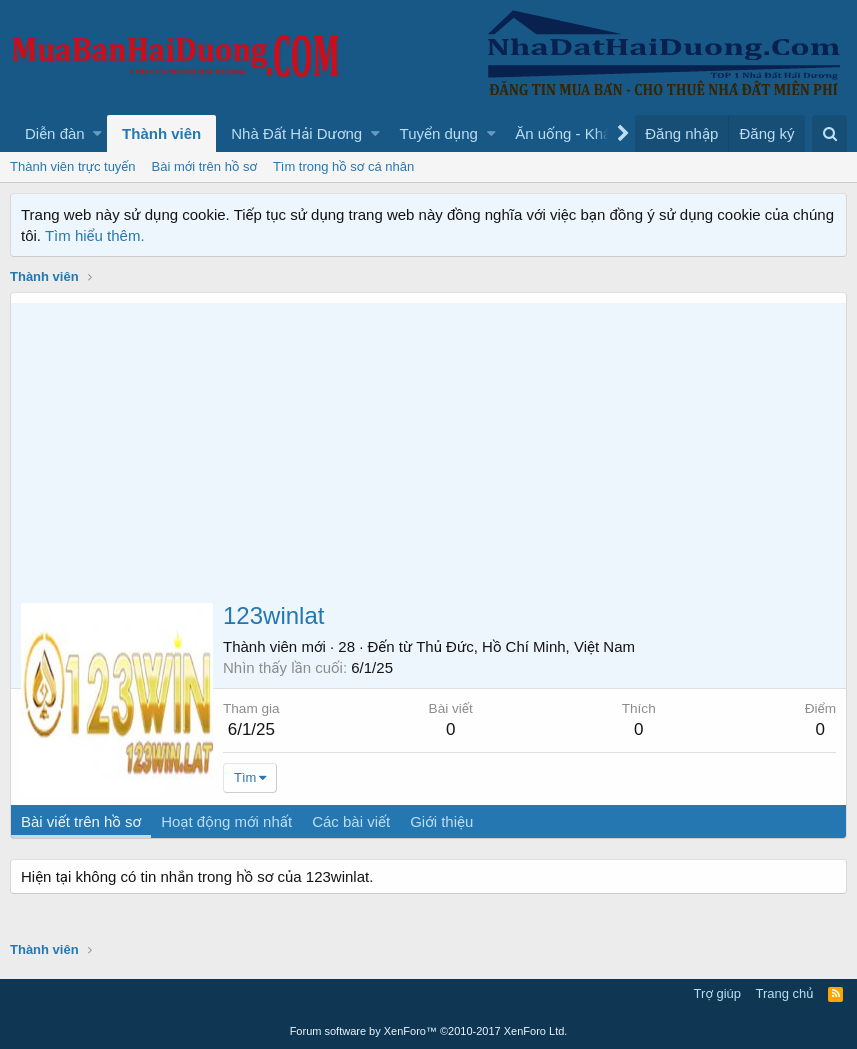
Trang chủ (785, 993)
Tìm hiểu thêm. (95, 235)
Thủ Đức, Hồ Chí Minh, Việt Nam (525, 646)
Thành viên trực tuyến (73, 166)
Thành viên (161, 133)
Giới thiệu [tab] (441, 821)
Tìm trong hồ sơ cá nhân (343, 166)
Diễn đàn (55, 133)
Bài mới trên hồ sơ (204, 166)
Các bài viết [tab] (351, 821)
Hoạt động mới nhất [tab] (226, 821)
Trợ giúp (717, 993)
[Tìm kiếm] (829, 133)
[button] (97, 133)
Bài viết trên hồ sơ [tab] (81, 821)
